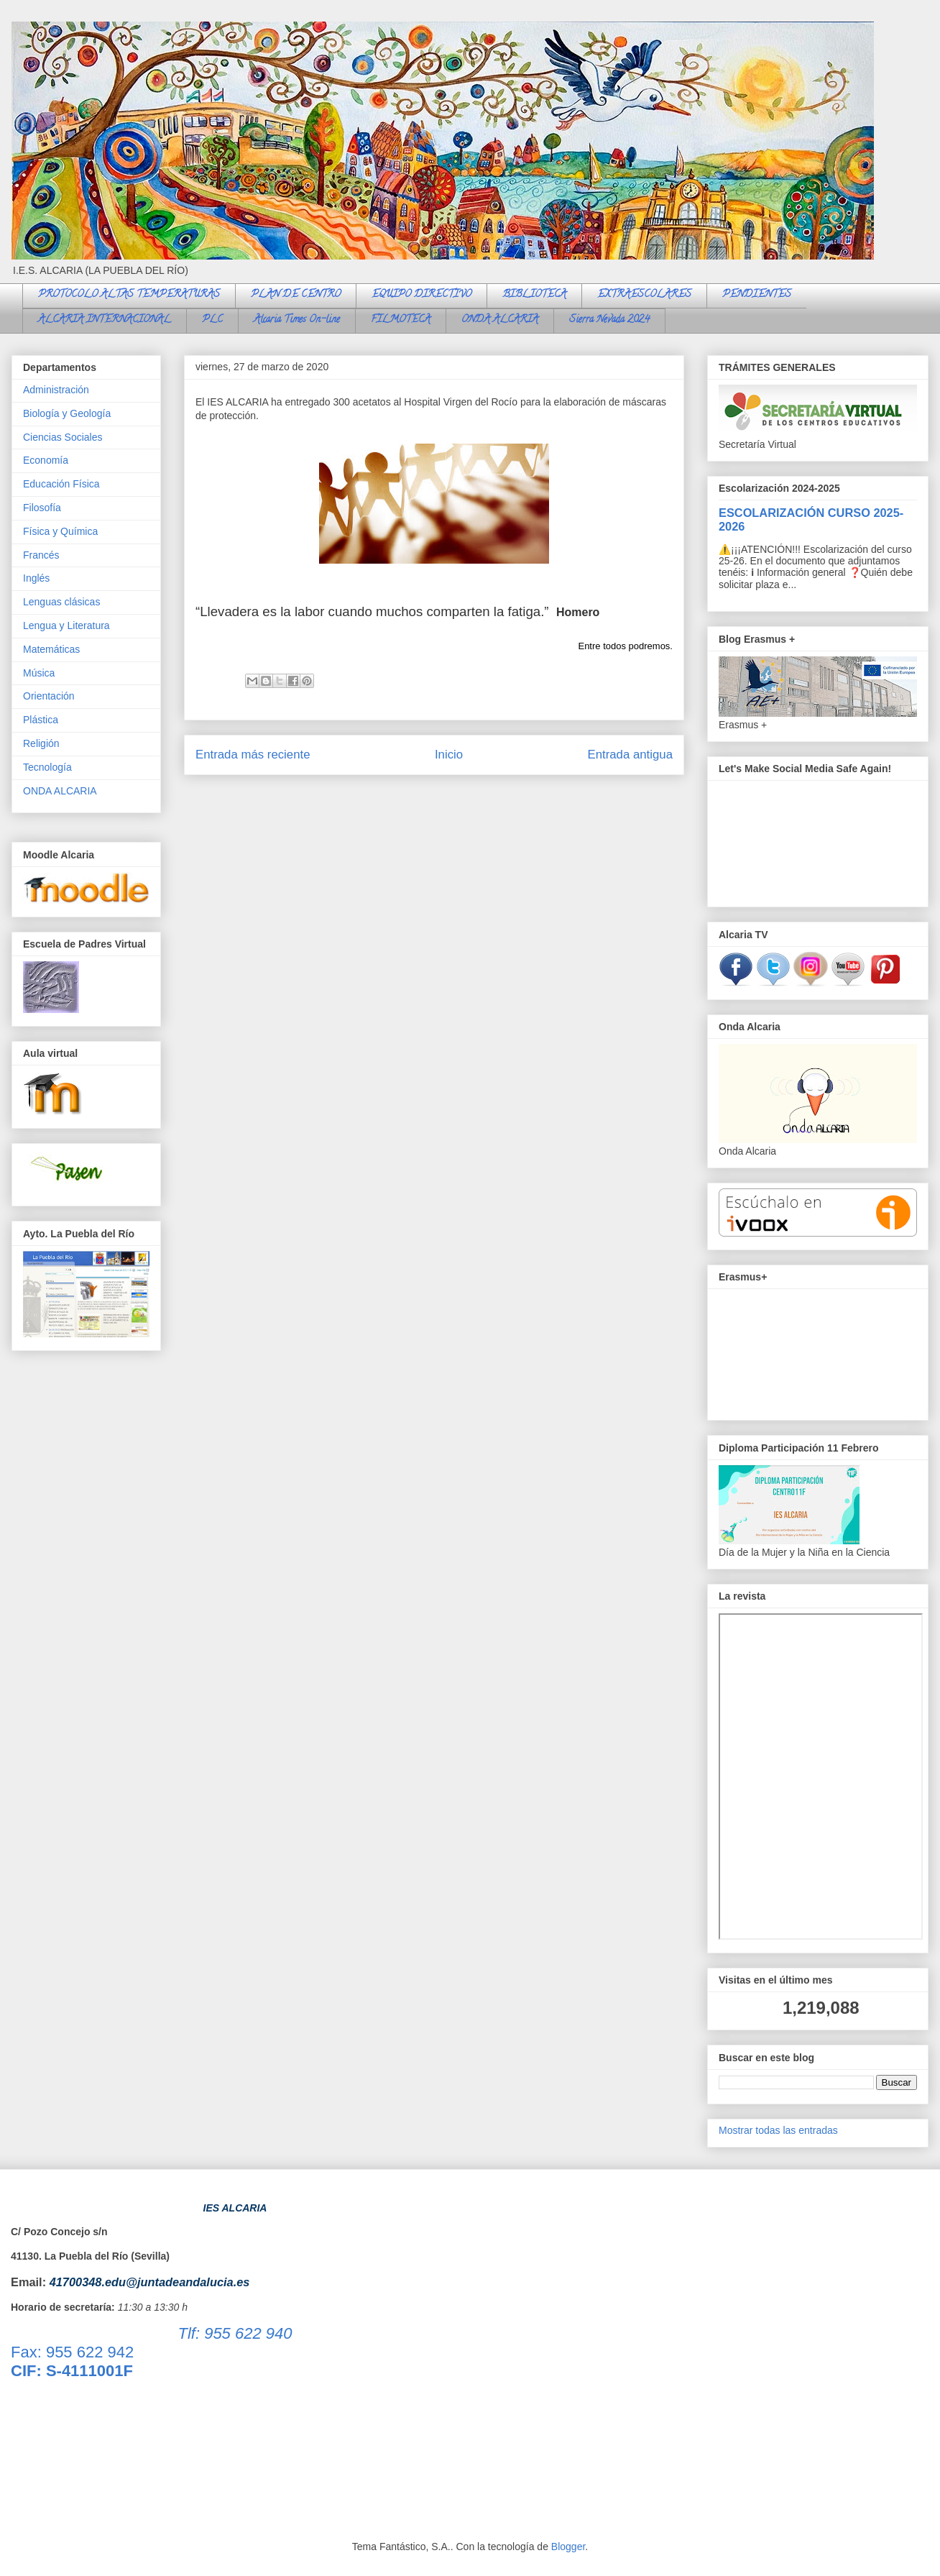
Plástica (40, 719)
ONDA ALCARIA (499, 320)
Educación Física (61, 484)
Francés (41, 555)
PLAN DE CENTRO (296, 295)
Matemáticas (51, 649)
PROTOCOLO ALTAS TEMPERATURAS (129, 295)
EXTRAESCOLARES (644, 295)
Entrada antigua (630, 754)
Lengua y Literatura (66, 625)
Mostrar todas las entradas (778, 2130)
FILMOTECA (400, 320)
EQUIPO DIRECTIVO (421, 295)
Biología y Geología (67, 413)
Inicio (449, 754)
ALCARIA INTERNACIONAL (104, 320)
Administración (56, 389)
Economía (45, 460)
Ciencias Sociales (63, 437)
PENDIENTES (756, 295)
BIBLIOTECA (534, 295)
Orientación (49, 696)
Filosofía (42, 507)
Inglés (36, 578)
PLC (212, 320)
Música (39, 673)
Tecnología (47, 767)
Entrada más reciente (252, 754)
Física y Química (60, 531)
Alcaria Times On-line (297, 320)
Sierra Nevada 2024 (609, 320)
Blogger (568, 2546)
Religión (41, 743)
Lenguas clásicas (61, 602)
